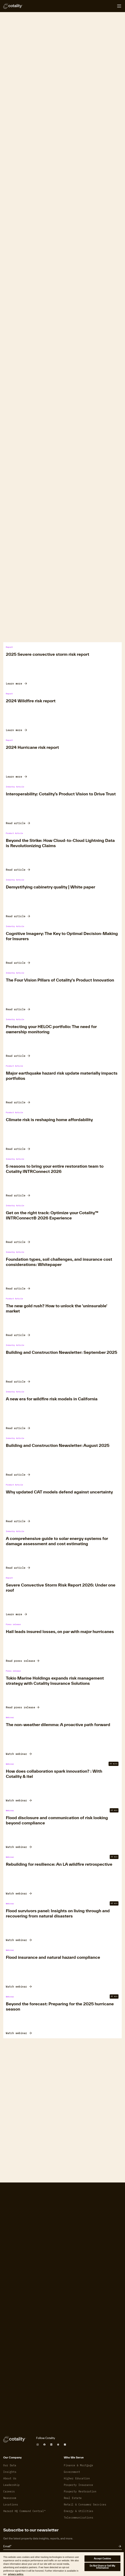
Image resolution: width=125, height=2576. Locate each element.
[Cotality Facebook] (44, 2445)
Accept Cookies (102, 2558)
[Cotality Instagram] (37, 2445)
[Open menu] (119, 6)
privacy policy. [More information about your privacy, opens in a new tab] (16, 2574)
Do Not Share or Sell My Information (102, 2566)
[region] (62, 2564)
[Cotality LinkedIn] (51, 2445)
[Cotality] (13, 6)
